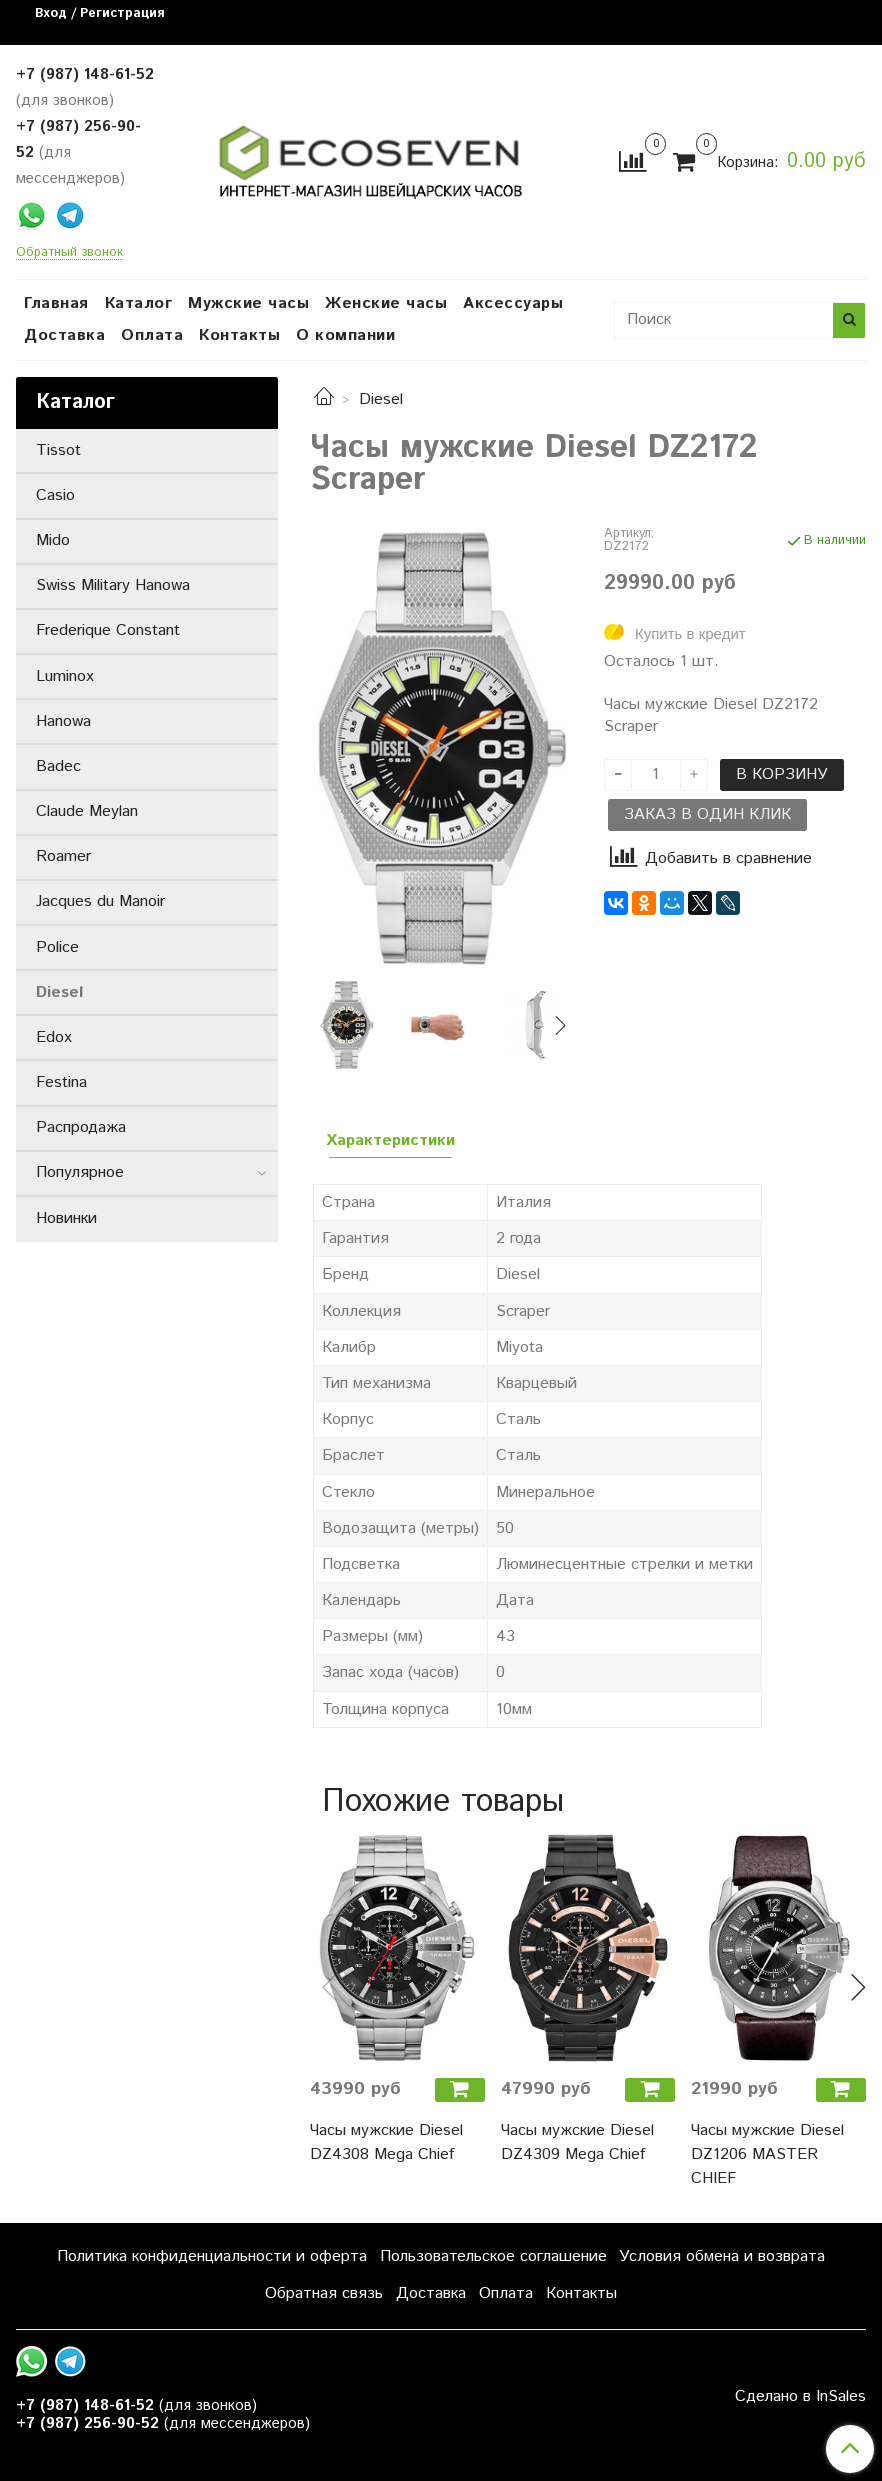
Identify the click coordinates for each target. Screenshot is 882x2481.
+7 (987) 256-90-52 (87, 2423)
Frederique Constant (108, 630)
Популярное (80, 1172)
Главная (56, 303)
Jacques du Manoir (100, 901)
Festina (61, 1082)
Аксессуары (513, 303)
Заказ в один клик (707, 814)
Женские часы (386, 303)
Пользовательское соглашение (493, 2256)
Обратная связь (324, 2293)
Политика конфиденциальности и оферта (212, 2256)
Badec (58, 766)
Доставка (64, 335)
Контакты (239, 335)
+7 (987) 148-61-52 (85, 74)
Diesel (381, 399)
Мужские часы (248, 303)
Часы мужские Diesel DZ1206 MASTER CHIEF (767, 2154)
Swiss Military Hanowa (113, 585)
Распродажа (81, 1127)
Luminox (65, 676)
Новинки (66, 1218)
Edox (54, 1037)
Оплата (152, 335)
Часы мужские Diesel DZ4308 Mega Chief (386, 2142)
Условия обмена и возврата (722, 2256)
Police (57, 947)
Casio (55, 495)
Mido (53, 540)
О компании (345, 335)
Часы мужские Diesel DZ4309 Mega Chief (577, 2142)
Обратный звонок (69, 253)
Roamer (63, 856)
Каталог (139, 303)
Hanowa (63, 721)
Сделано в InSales (800, 2397)
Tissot (58, 450)
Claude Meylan (87, 811)
